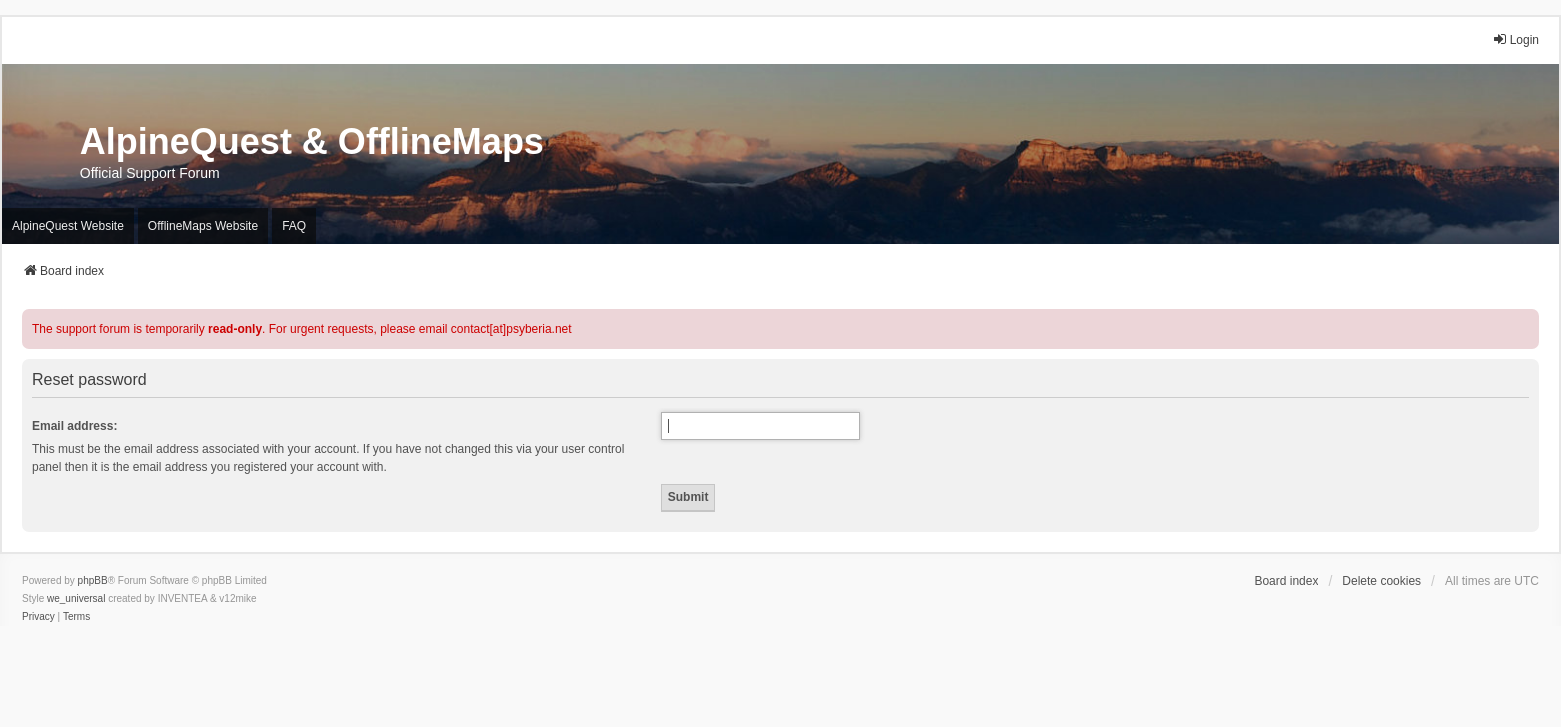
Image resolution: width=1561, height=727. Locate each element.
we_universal (76, 598)
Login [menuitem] (1515, 39)
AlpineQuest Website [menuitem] (68, 226)
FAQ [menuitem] (294, 226)
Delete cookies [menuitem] (1381, 581)
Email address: (74, 426)
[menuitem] (38, 617)
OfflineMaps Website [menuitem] (203, 226)
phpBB (93, 580)
